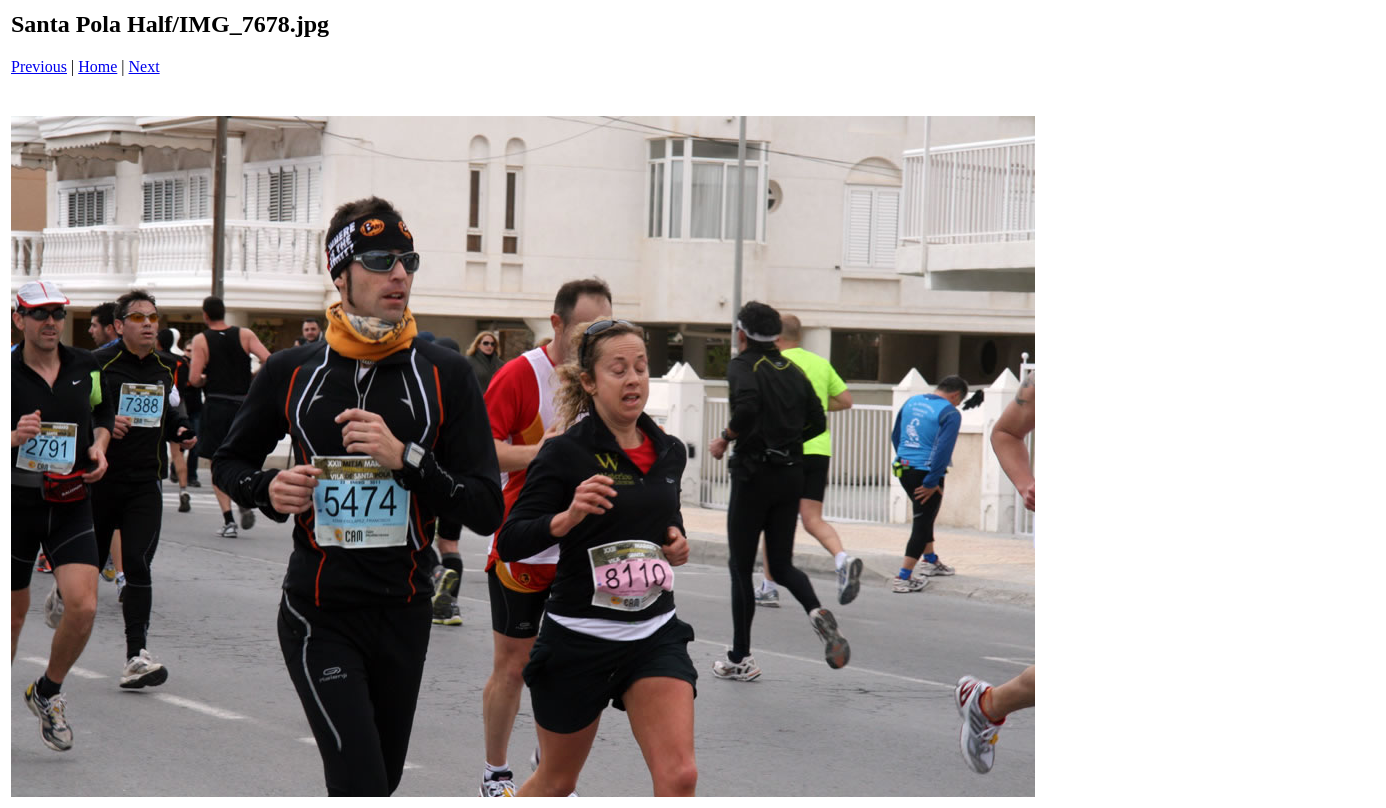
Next (144, 66)
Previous (39, 66)
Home (97, 66)
